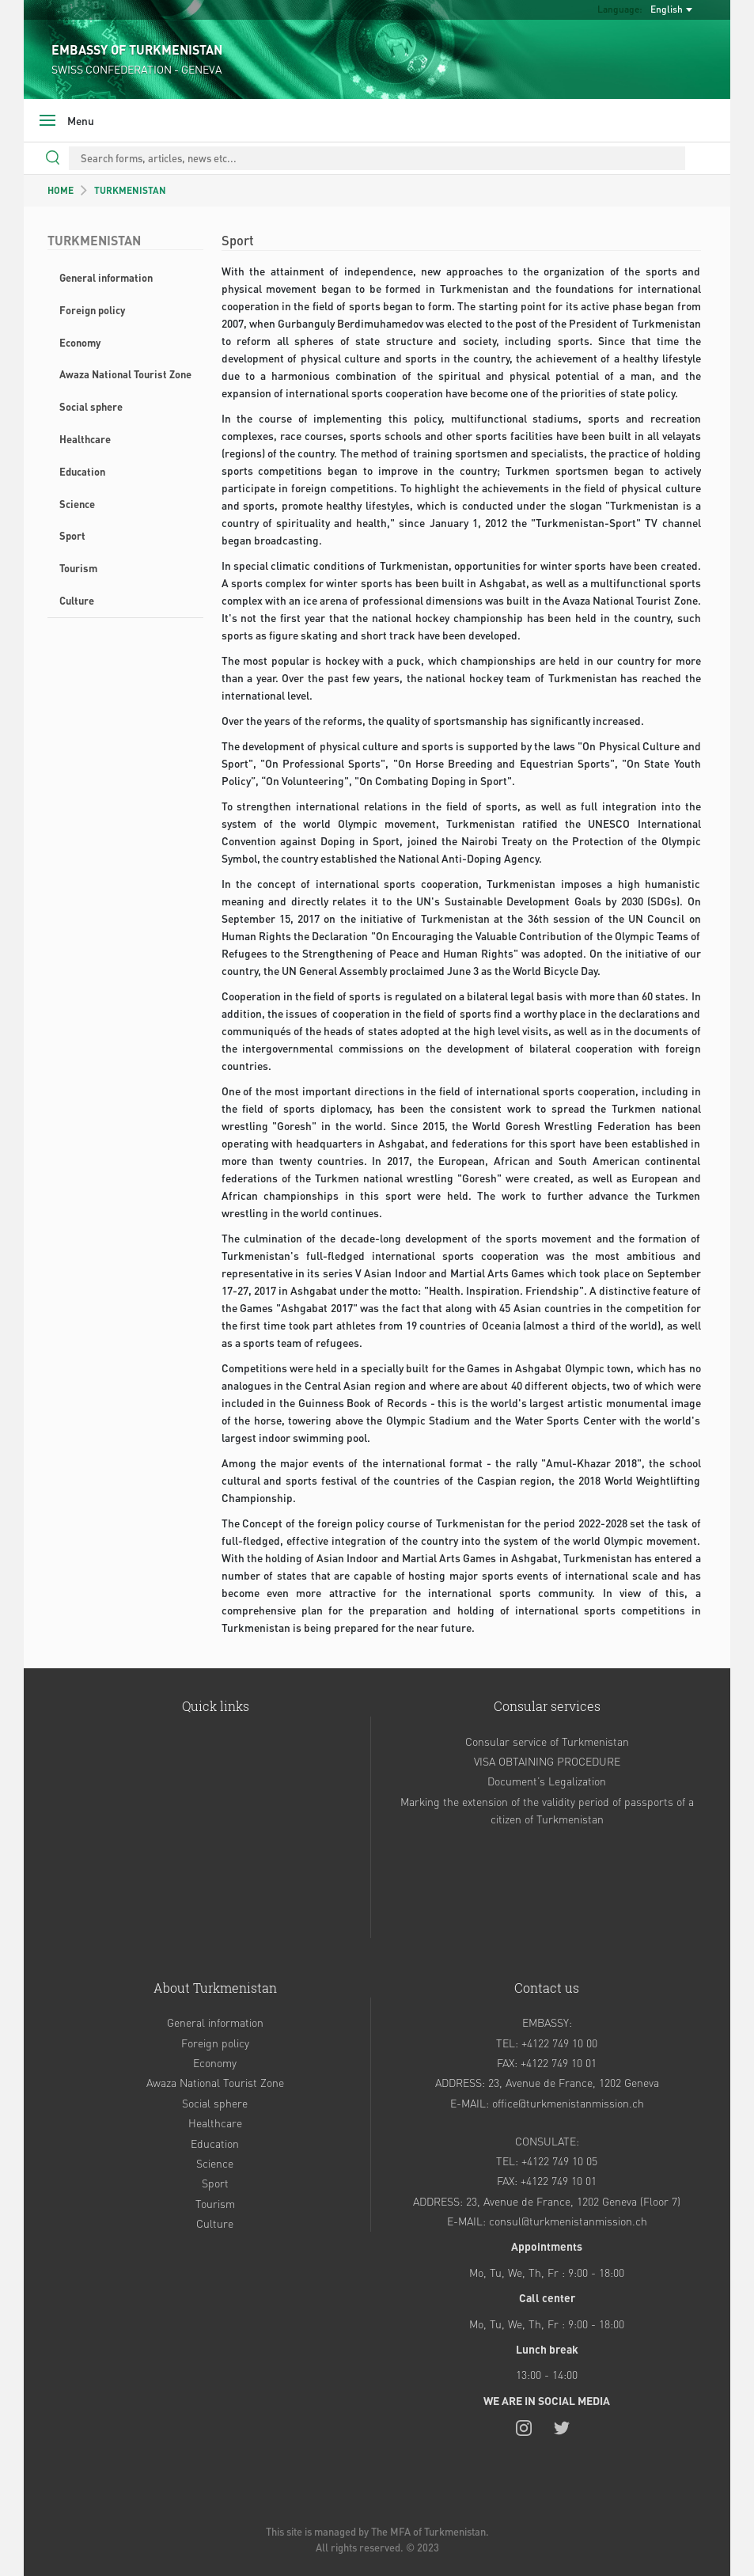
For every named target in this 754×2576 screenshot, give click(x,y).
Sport (72, 535)
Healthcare (85, 439)
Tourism (78, 568)
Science (77, 503)
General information (106, 277)
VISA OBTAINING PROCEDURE (547, 1761)
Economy (79, 342)
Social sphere (91, 406)
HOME (60, 190)
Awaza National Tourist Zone (125, 374)
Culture (76, 600)
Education (82, 471)
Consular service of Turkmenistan (547, 1741)
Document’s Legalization (546, 1781)
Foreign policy (92, 310)
